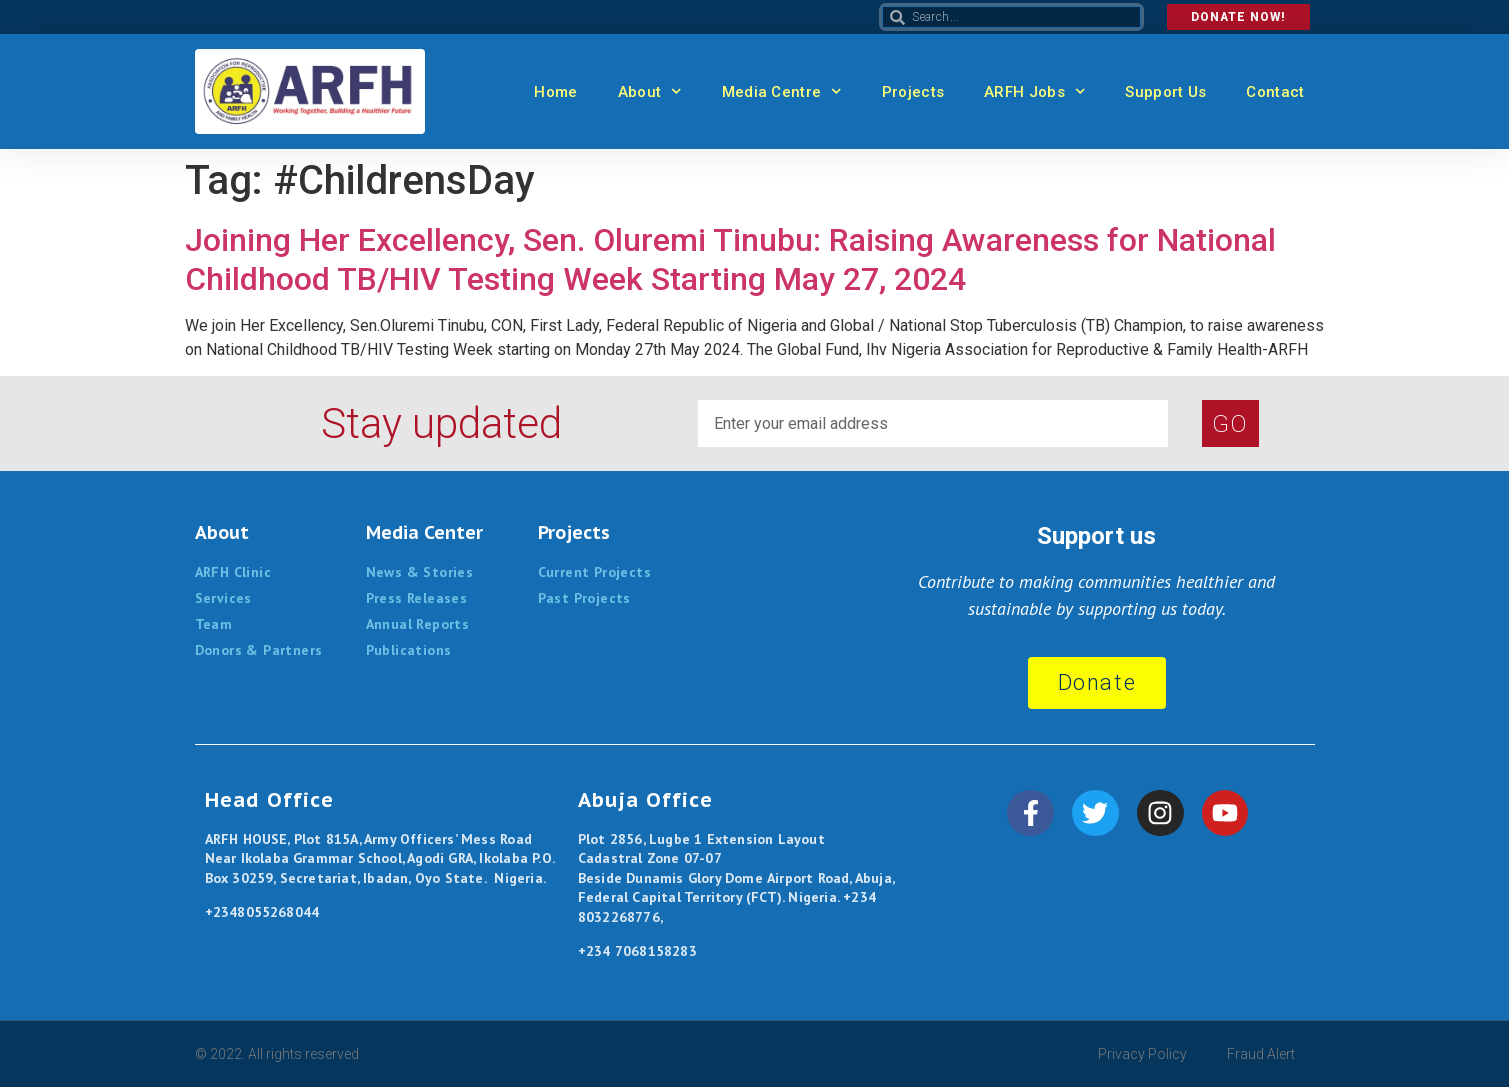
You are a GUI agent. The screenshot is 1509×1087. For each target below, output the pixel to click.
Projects (913, 92)
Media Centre (782, 91)
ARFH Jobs (1034, 91)
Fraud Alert (1261, 1054)
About (650, 91)
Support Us (1165, 92)
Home (555, 92)
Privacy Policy (1142, 1054)
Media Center (424, 532)
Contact (1275, 92)
